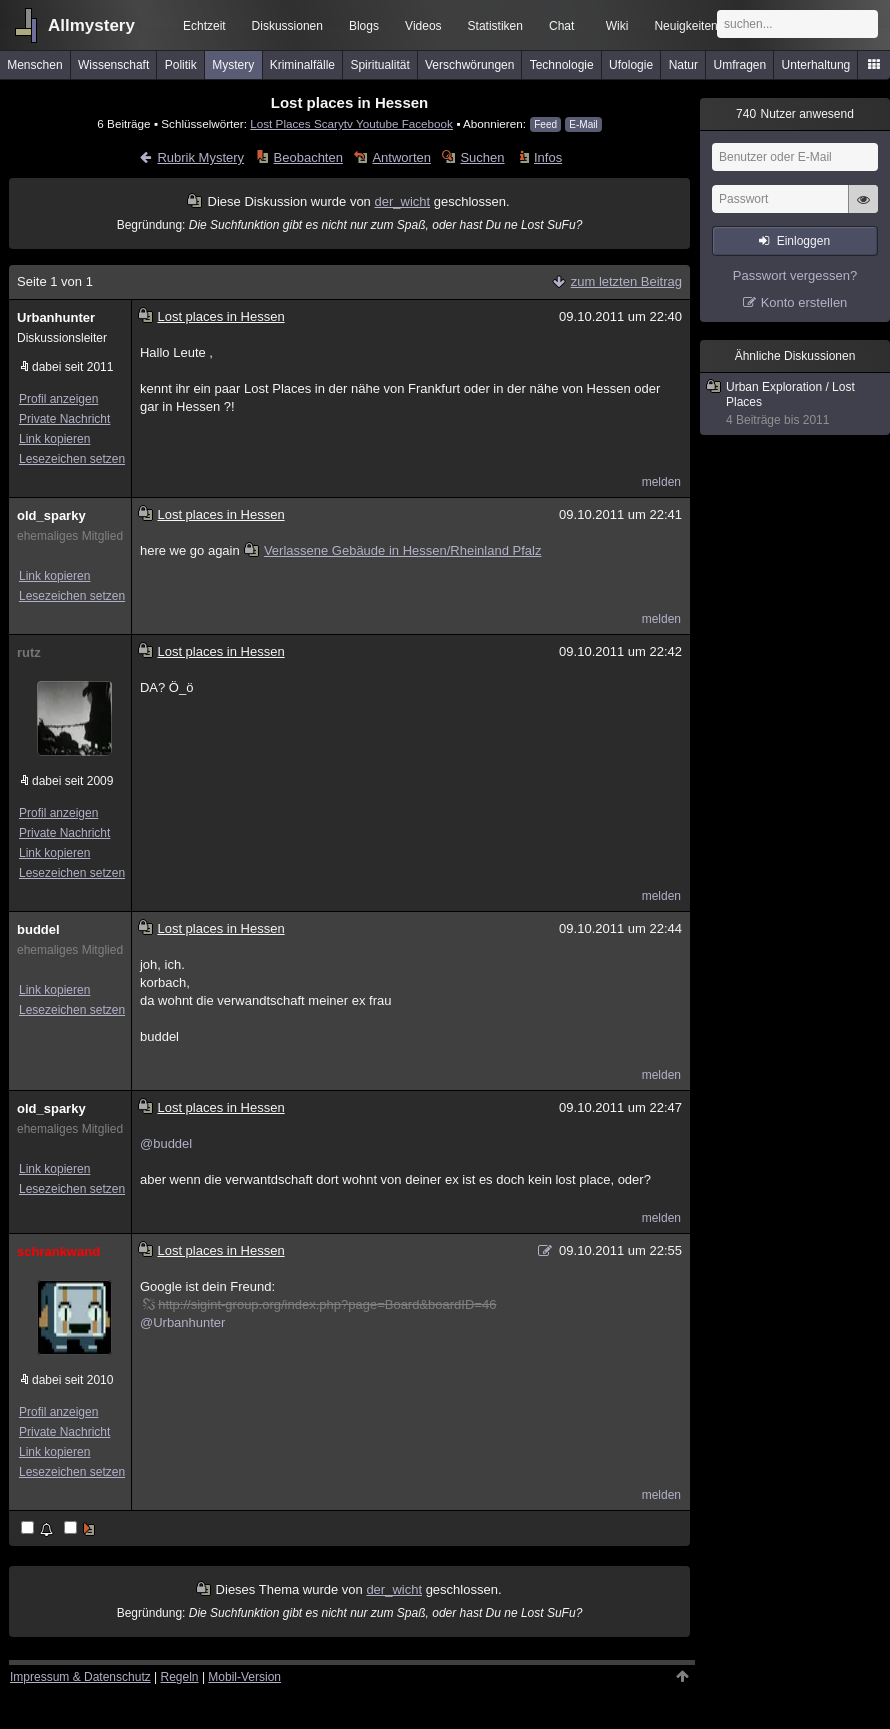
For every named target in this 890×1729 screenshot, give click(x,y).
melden (661, 482)
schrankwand (58, 1251)
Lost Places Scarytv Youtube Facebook (351, 123)
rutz (29, 652)
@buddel (166, 1143)
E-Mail (583, 124)
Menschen (34, 65)
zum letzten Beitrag (626, 281)
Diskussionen (287, 26)
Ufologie (631, 65)
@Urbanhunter (182, 1322)
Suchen (482, 157)
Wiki (617, 26)
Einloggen (803, 241)
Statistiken (495, 26)
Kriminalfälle (302, 65)
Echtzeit (204, 26)
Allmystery (91, 25)
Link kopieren (54, 439)
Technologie (562, 65)
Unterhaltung (816, 65)
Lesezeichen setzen (72, 459)
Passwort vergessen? (795, 275)
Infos (548, 157)
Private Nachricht (64, 419)
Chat (561, 26)
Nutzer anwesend (795, 114)
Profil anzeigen (58, 399)
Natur (683, 65)
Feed (545, 124)
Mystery (233, 65)
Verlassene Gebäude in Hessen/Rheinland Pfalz (393, 550)
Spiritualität (379, 65)
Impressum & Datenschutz (80, 1677)
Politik (181, 65)
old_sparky (51, 515)
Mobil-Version (244, 1677)
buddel (38, 929)
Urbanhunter (56, 317)
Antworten (401, 157)
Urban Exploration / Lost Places (796, 404)
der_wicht (402, 201)
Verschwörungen (469, 65)
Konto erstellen (804, 302)
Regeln (180, 1677)
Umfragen (740, 65)
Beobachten (308, 157)
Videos (423, 26)
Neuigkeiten (685, 26)
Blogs (364, 26)
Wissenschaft (113, 65)
